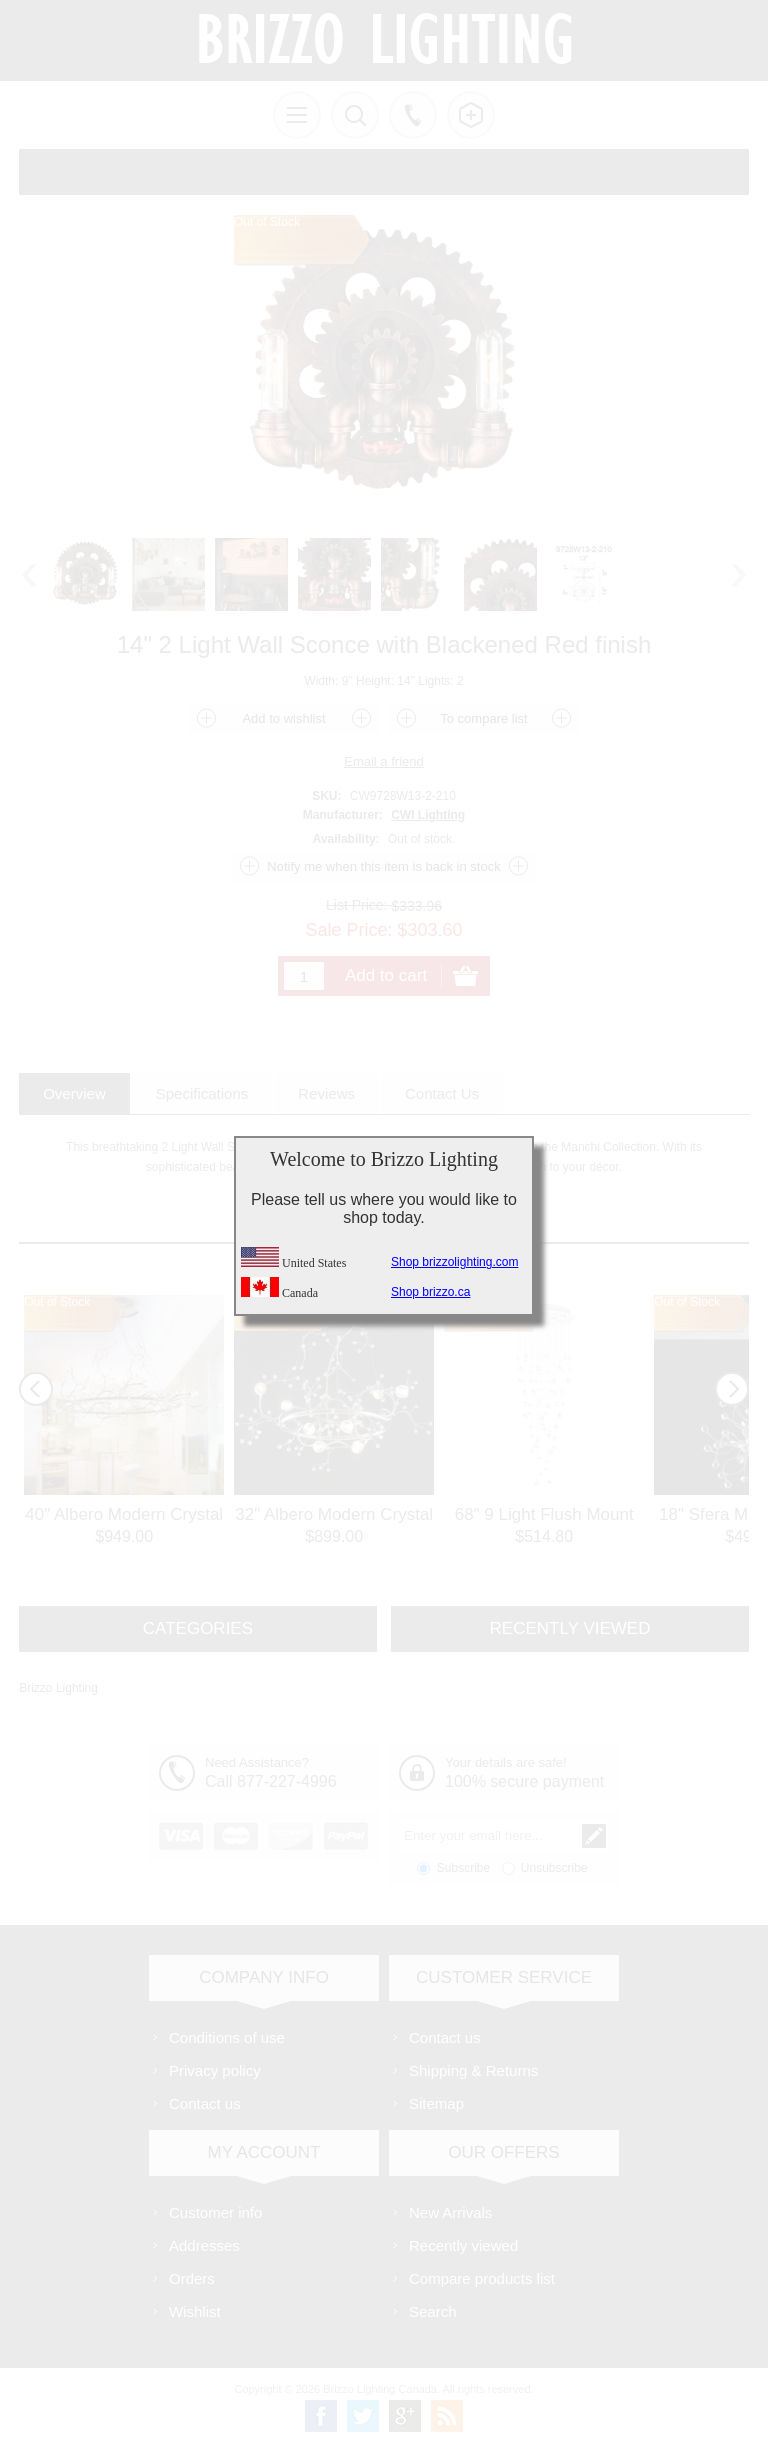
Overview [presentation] (74, 1093)
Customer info (215, 2212)
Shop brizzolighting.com (454, 1262)
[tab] (74, 1093)
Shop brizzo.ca (430, 1292)
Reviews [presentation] (326, 1093)
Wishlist (195, 2311)
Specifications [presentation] (202, 1093)
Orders (192, 2278)
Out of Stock (57, 1302)
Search (433, 2311)
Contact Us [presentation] (442, 1093)
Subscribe (463, 1868)
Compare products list (482, 2278)
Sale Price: (348, 930)
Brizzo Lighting (58, 1688)
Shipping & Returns (473, 2070)
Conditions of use (227, 2037)
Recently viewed (463, 2245)
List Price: (356, 905)
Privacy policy (215, 2070)
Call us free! (413, 115)
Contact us (205, 2103)
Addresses (204, 2245)
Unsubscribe (554, 1868)
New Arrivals (450, 2212)
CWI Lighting (428, 815)
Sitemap (436, 2103)
